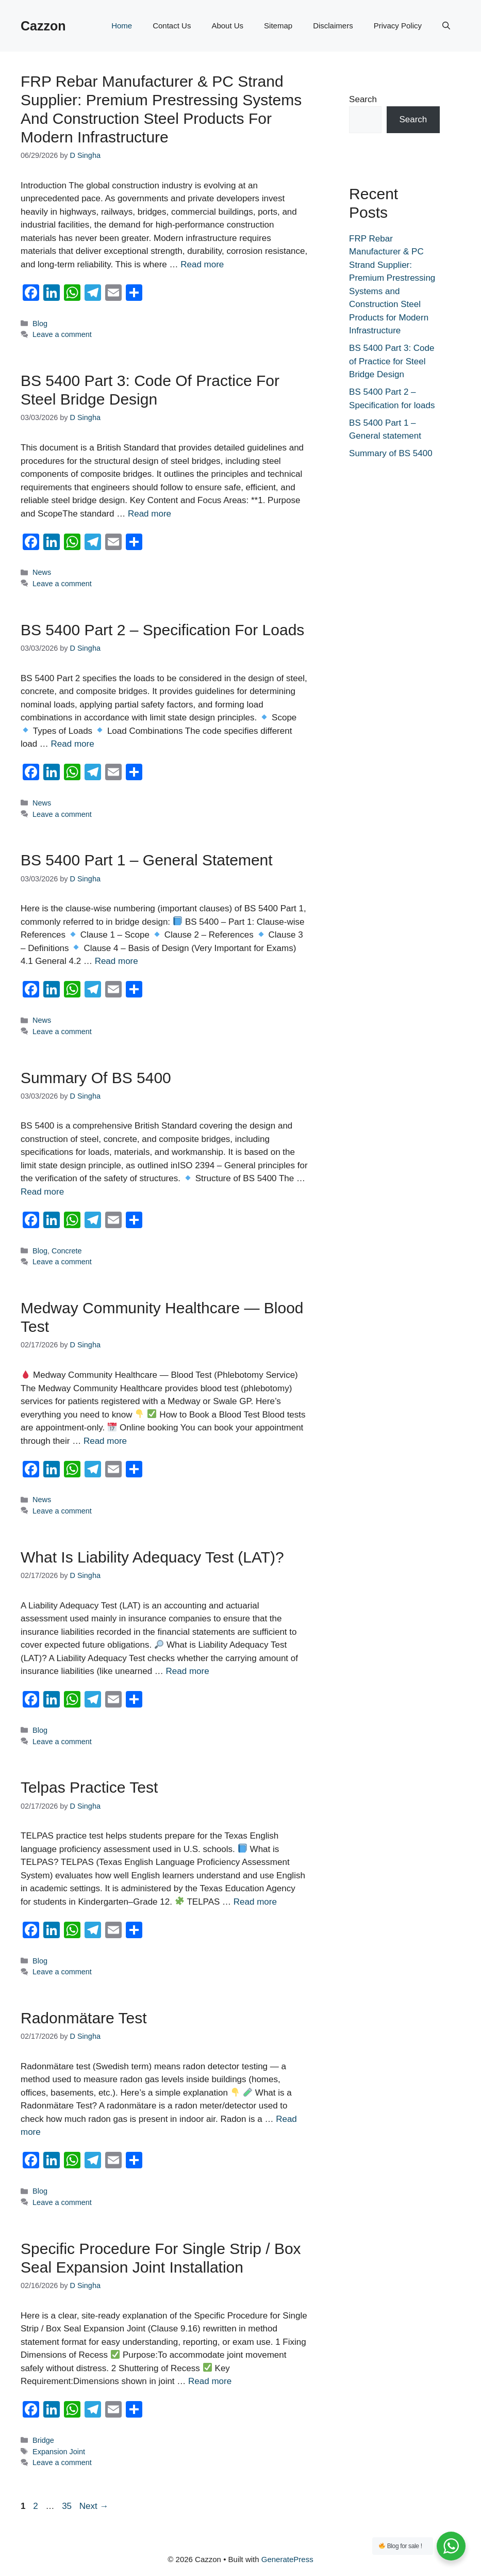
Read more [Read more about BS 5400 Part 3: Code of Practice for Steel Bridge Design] (149, 514)
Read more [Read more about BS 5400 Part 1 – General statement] (116, 961)
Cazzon (43, 26)
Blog (39, 323)
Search (363, 99)
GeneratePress (287, 2559)
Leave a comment (62, 334)
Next (94, 2506)
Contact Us (172, 25)
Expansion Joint (58, 2452)
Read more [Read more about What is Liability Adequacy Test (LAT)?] (187, 1671)
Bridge (43, 2440)
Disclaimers (333, 25)
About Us (227, 25)
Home (121, 25)
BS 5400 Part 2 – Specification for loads (162, 629)
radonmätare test (84, 2017)
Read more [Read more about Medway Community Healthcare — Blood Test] (105, 1441)
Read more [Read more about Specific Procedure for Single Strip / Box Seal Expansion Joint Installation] (209, 2381)
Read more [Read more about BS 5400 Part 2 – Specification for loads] (72, 744)
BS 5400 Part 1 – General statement (147, 859)
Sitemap (278, 25)
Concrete (67, 1251)
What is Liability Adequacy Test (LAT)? (152, 1557)
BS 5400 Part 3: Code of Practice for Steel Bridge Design (391, 361)
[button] (446, 25)
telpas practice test (89, 1787)
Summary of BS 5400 (96, 1077)
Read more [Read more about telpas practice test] (255, 1902)
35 (67, 2506)
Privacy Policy (398, 25)
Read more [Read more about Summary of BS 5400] (42, 1192)
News (41, 572)
